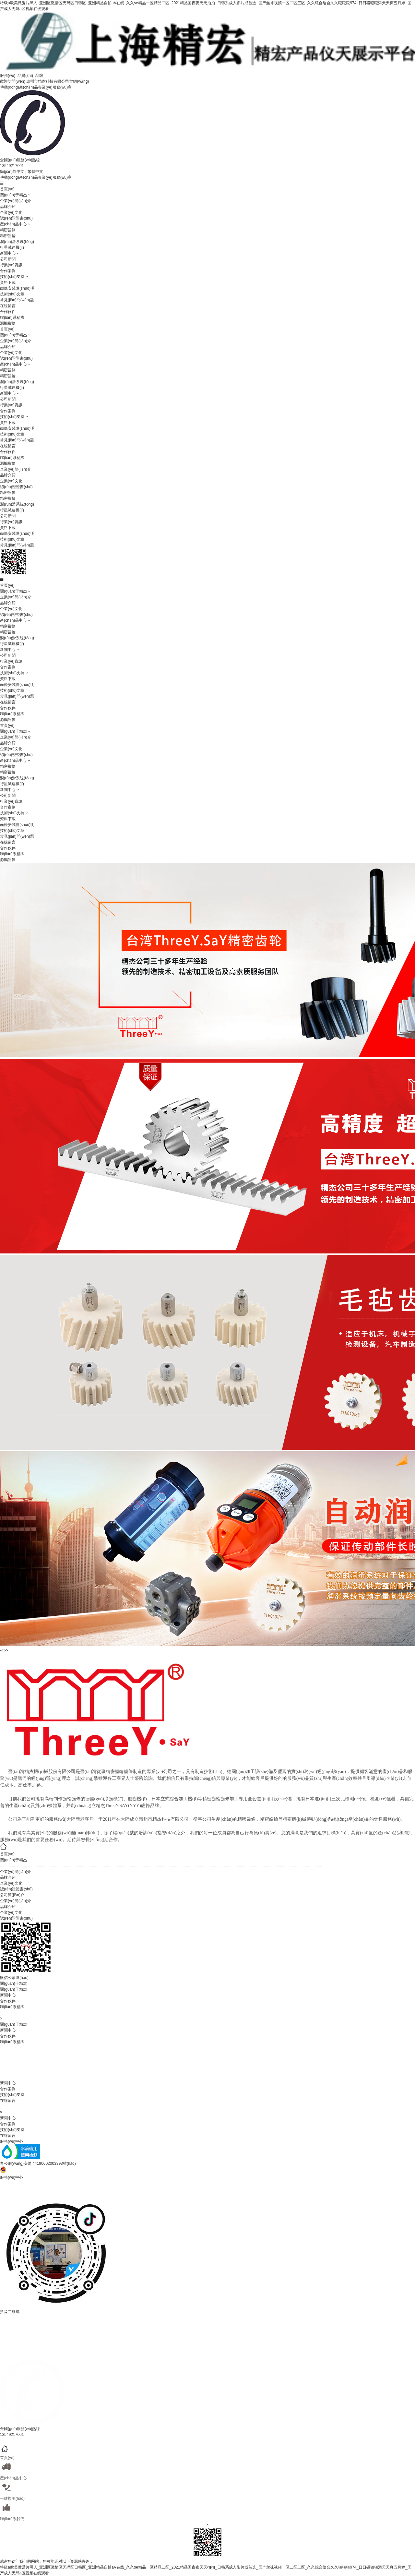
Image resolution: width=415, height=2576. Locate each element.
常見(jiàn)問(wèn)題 (17, 300)
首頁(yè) (7, 189)
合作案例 (8, 271)
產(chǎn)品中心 (13, 224)
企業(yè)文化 (11, 212)
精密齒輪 (8, 236)
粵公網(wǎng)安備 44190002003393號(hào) (38, 2163)
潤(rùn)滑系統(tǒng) (17, 241)
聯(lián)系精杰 (12, 317)
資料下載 (8, 282)
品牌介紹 (8, 206)
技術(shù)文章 (12, 294)
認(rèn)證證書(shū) (16, 218)
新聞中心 (8, 253)
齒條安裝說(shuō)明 (17, 288)
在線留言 (8, 306)
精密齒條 (8, 230)
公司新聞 (8, 259)
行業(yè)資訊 (11, 265)
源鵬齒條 (8, 323)
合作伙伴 (8, 311)
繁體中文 (35, 171)
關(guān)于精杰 (13, 195)
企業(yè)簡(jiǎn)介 (15, 200)
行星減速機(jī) (12, 247)
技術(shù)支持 (12, 276)
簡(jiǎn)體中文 (12, 171)
